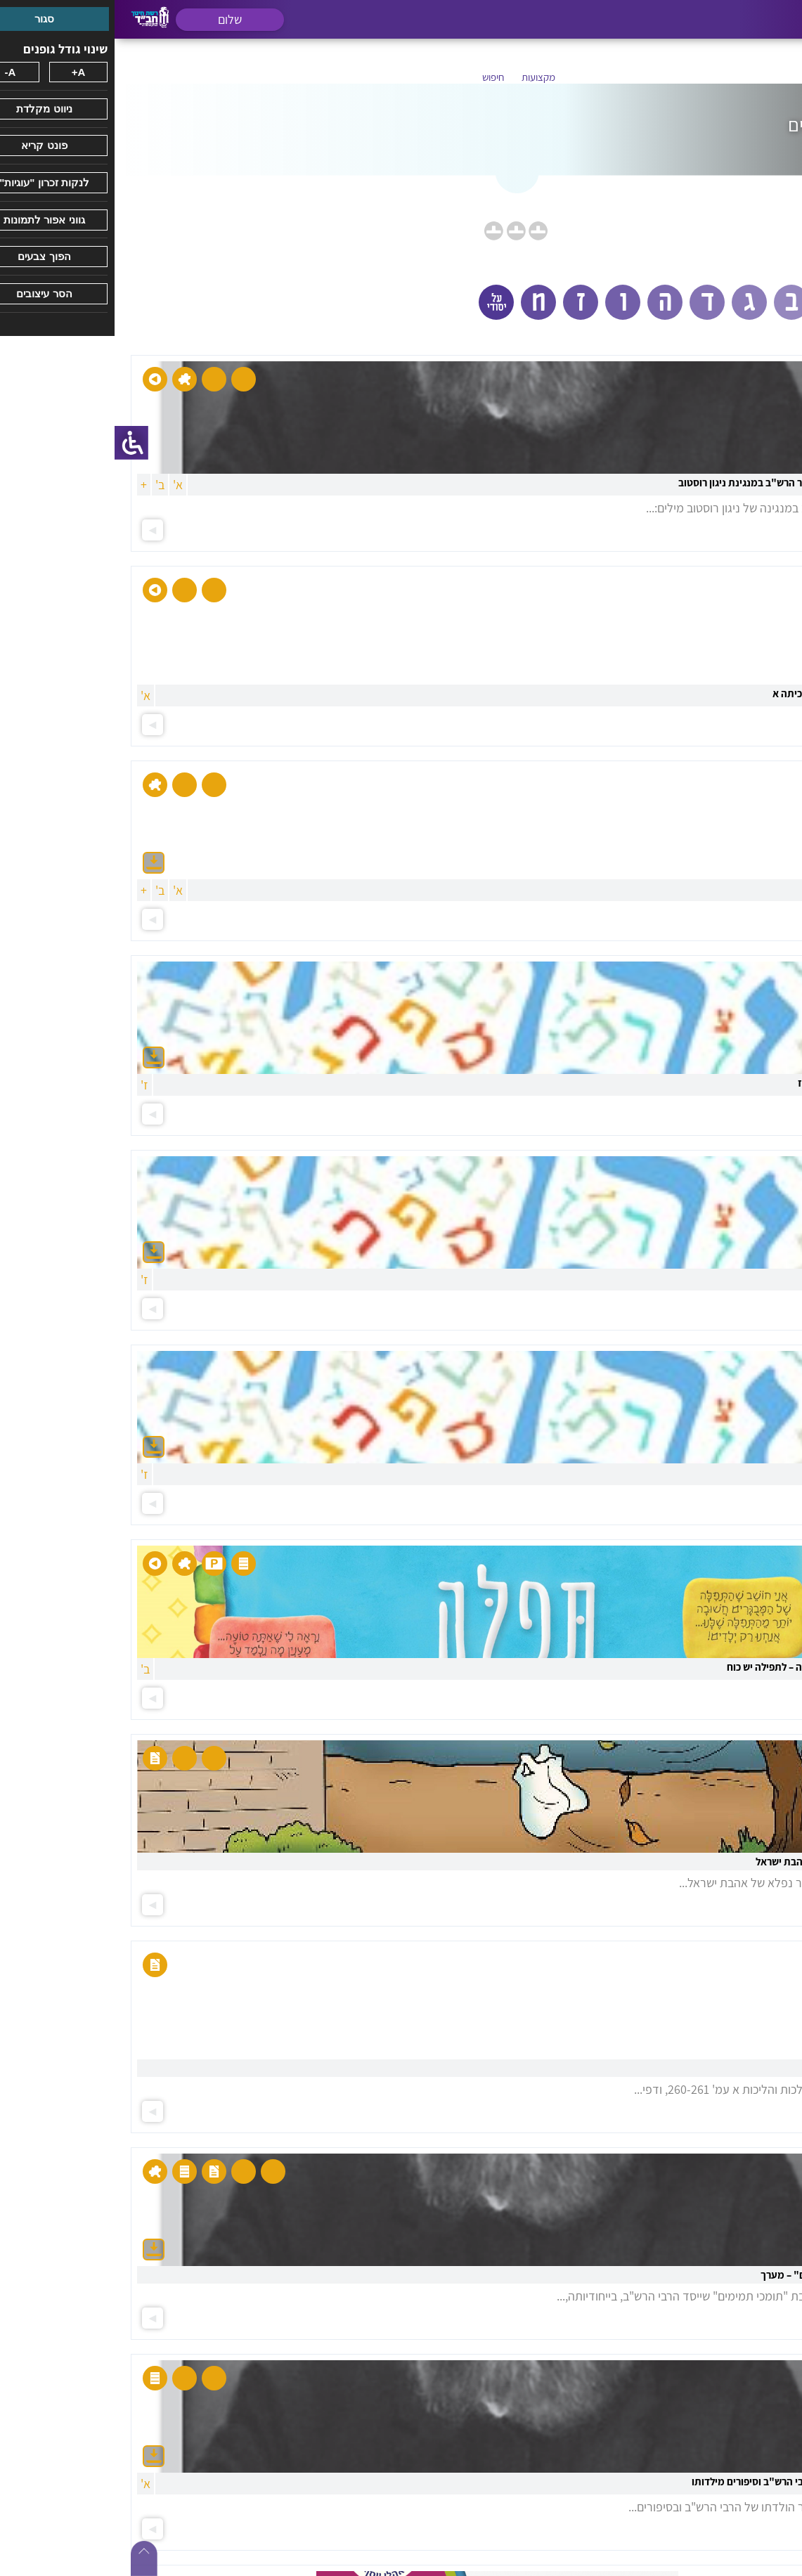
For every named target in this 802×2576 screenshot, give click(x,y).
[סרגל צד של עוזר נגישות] (17, 443)
